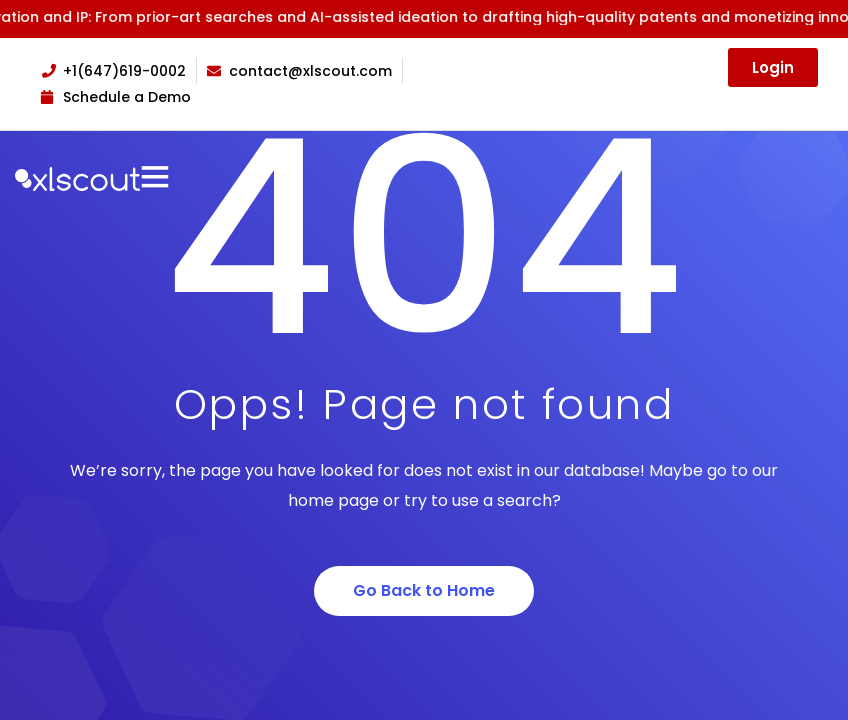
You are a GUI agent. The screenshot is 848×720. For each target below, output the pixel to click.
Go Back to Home (424, 590)
